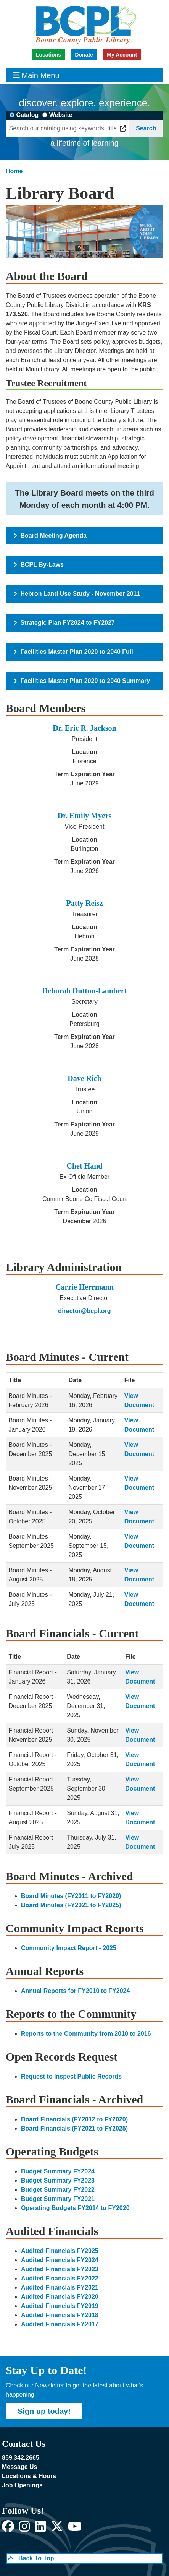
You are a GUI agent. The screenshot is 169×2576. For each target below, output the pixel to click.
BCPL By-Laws (38, 564)
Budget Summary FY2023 (58, 2180)
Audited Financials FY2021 (59, 2287)
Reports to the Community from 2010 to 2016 (86, 2033)
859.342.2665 (20, 2457)
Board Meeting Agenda (50, 535)
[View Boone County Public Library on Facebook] (8, 2529)
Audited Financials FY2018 (59, 2315)
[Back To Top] (84, 2558)
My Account (122, 55)
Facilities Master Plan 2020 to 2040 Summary (81, 681)
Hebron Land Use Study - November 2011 (76, 593)
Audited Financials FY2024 (59, 2260)
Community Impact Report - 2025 (68, 1948)
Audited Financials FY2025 (59, 2251)
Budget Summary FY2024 (58, 2171)
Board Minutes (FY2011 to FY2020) (71, 1896)
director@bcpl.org (84, 1311)
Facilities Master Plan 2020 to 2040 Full (73, 651)
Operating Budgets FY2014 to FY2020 (75, 2208)
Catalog (27, 115)
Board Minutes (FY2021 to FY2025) (71, 1905)
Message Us (19, 2467)
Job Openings (22, 2485)
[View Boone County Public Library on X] (57, 2529)
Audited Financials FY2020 (59, 2296)
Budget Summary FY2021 (58, 2199)
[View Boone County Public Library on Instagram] (24, 2529)
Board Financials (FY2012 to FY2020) (74, 2119)
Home (14, 171)
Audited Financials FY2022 (59, 2278)
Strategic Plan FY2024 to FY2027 (64, 622)
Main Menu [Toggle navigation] (36, 75)
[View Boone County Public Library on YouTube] (75, 2529)
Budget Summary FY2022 (58, 2189)
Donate (84, 55)
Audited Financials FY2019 (59, 2306)
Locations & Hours (29, 2476)
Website (60, 115)
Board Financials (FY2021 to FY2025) (74, 2128)
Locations (48, 55)
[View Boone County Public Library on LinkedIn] (40, 2529)
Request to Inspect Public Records (71, 2076)
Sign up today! (44, 2411)
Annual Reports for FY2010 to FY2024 (75, 1991)
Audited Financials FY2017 (59, 2324)
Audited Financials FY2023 (59, 2269)
